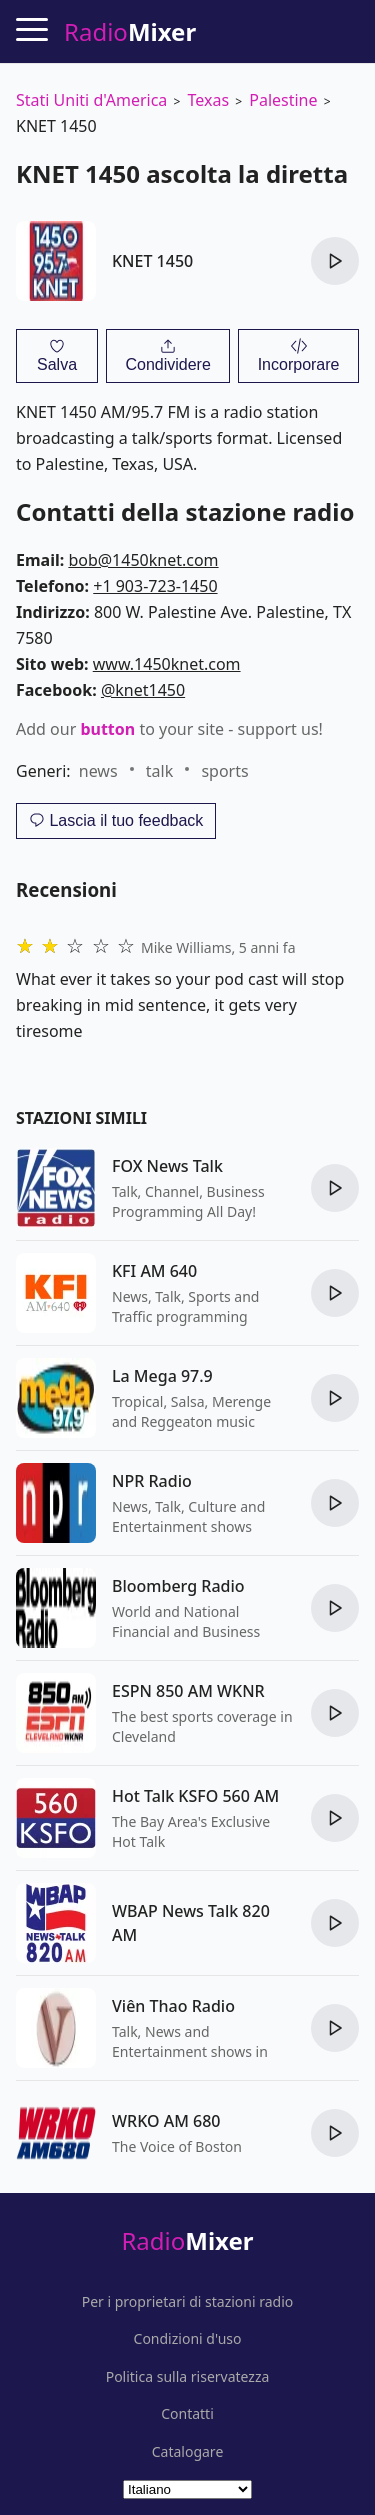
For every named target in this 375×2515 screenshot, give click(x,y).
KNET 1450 (152, 261)
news (98, 771)
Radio (187, 2240)
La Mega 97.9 (162, 1376)
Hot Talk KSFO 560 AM (195, 1796)
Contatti (187, 2414)
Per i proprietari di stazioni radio (188, 2302)
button (107, 729)
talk (159, 771)
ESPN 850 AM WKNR (188, 1691)
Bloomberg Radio (178, 1586)
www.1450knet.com (167, 664)
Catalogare (188, 2452)
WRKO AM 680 (166, 2121)
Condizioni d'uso (188, 2339)
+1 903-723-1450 (155, 586)
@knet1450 (143, 690)
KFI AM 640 (154, 1271)
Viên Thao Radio (173, 2006)
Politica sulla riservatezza (188, 2377)
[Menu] (32, 29)
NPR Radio (152, 1481)
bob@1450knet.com (143, 560)
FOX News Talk (167, 1166)
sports (224, 771)
